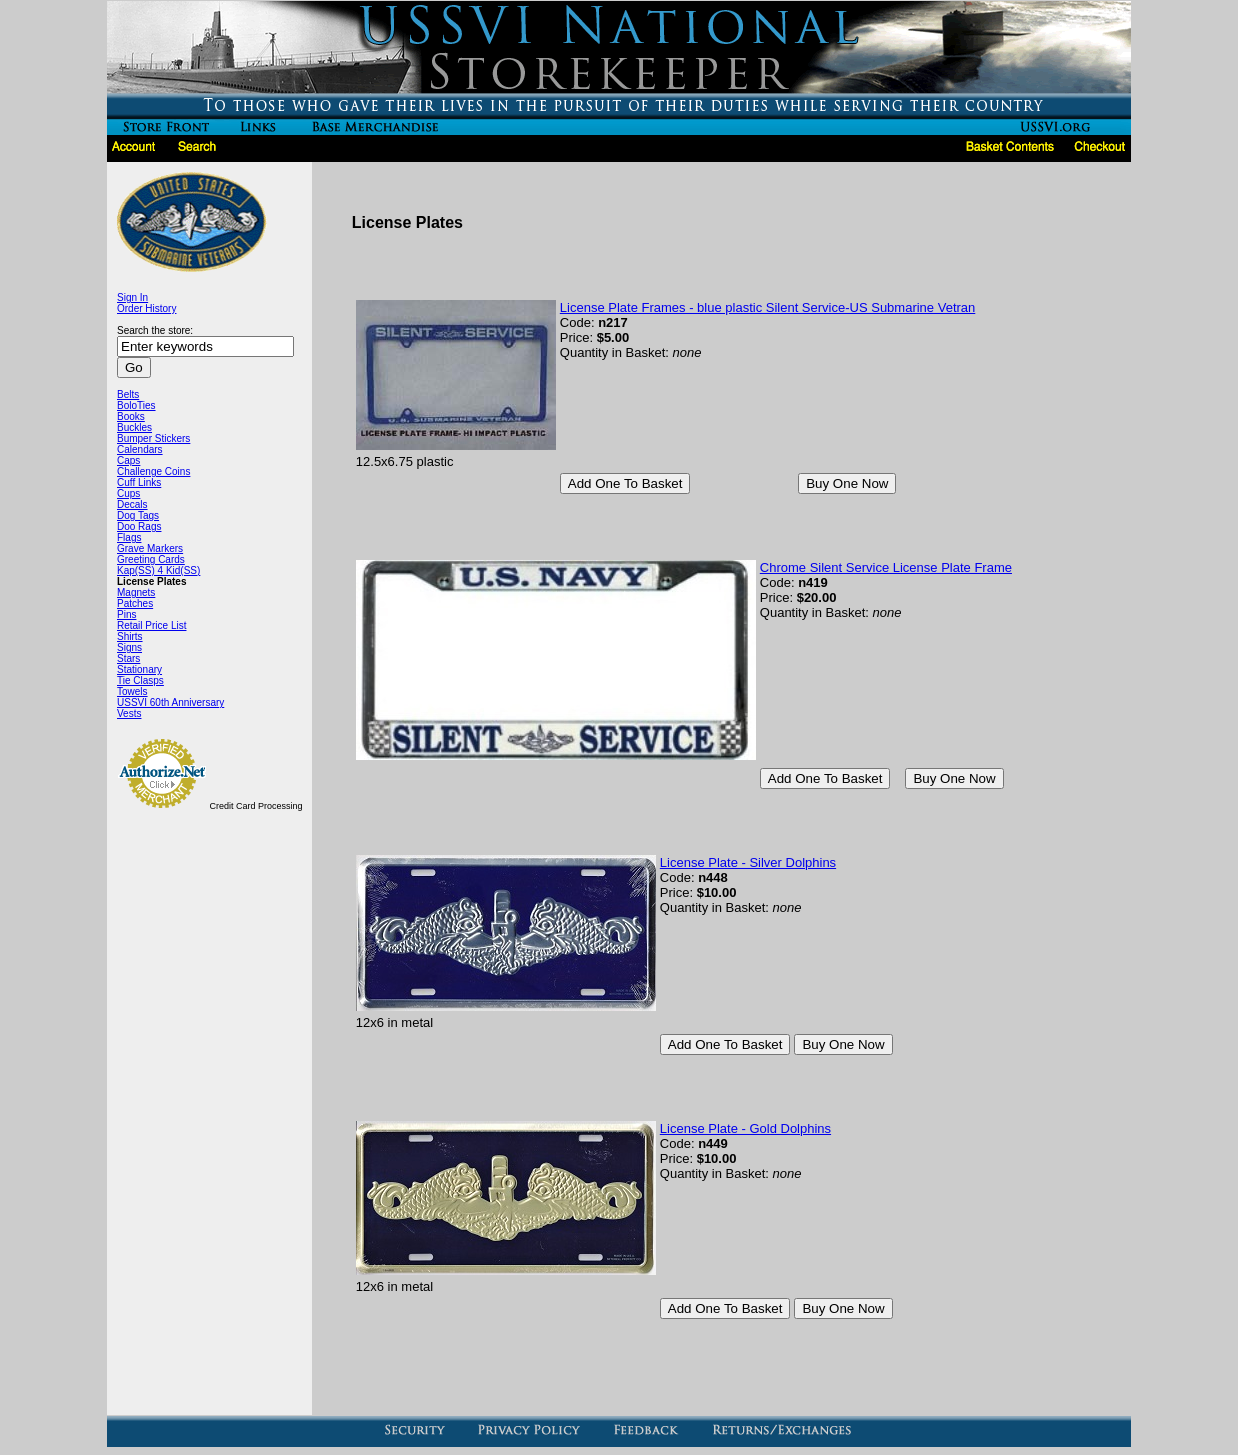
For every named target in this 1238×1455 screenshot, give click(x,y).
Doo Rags (139, 526)
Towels (132, 691)
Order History (146, 308)
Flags (129, 537)
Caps (128, 460)
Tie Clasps (140, 680)
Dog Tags (138, 515)
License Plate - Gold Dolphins (745, 1128)
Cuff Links (139, 482)
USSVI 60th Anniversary (170, 702)
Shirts (130, 636)
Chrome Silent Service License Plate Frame (886, 567)
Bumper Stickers (153, 438)
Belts (128, 394)
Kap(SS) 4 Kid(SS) (158, 570)
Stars (128, 658)
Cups (128, 493)
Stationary (139, 669)
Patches (135, 603)
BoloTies (136, 405)
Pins (126, 614)
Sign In (132, 297)
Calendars (140, 449)
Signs (129, 647)
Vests (129, 713)
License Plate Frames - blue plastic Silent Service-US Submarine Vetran (767, 307)
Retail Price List (151, 625)
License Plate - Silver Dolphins (748, 862)
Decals (132, 504)
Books (131, 416)
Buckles (134, 427)
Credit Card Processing (256, 806)
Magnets (136, 592)
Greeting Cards (151, 559)
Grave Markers (150, 548)
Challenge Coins (153, 471)
